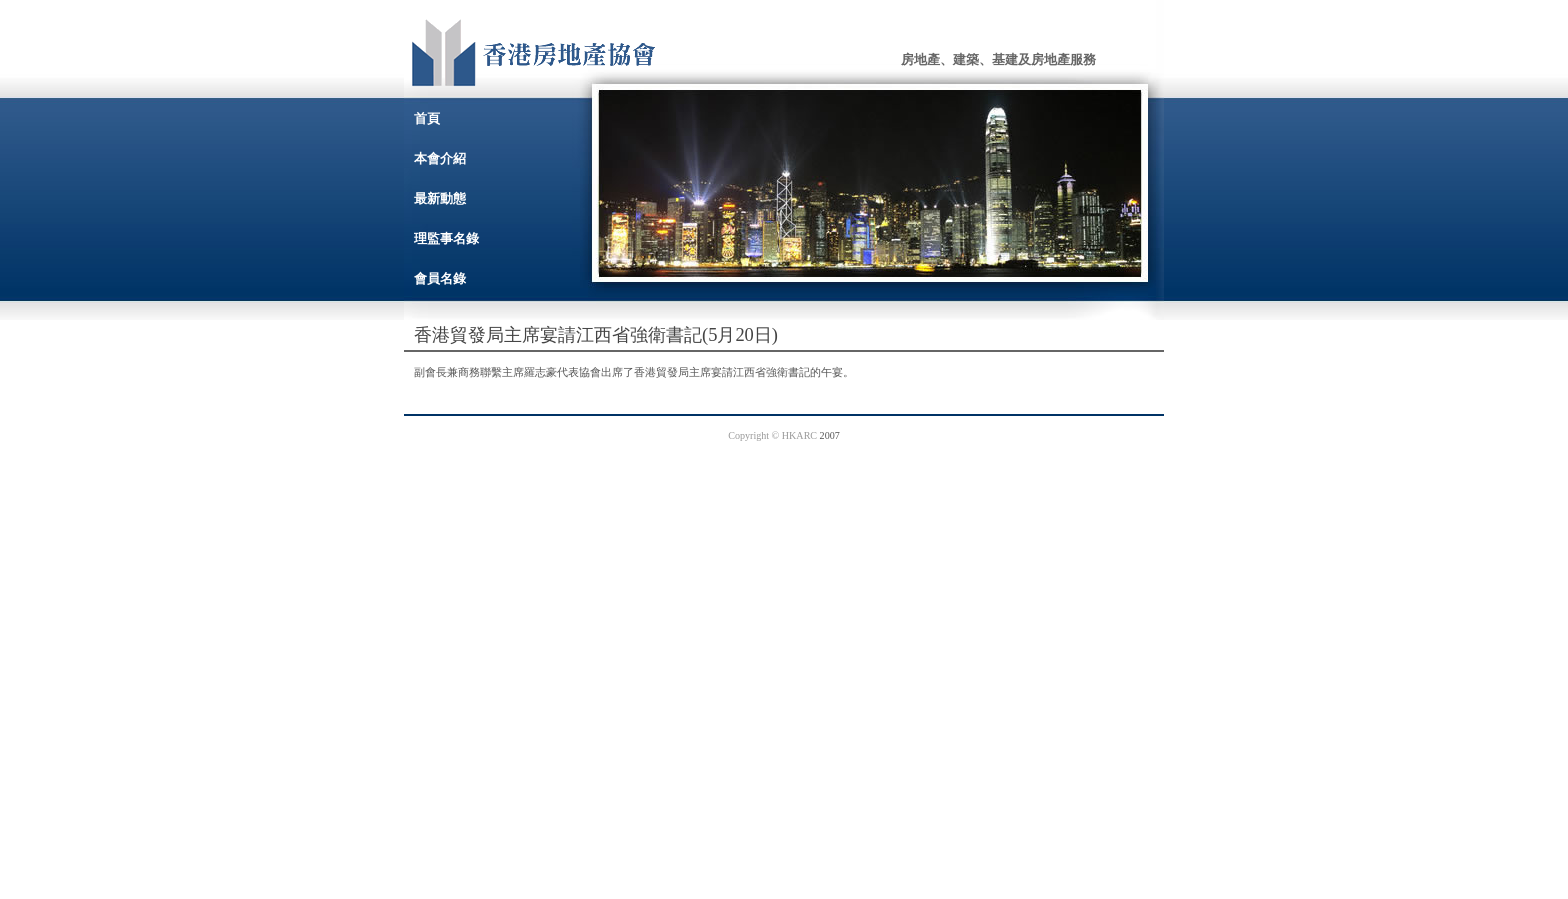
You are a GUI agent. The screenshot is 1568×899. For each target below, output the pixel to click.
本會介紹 (440, 158)
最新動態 (440, 198)
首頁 (427, 118)
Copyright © (755, 435)
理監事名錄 (446, 238)
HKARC (799, 435)
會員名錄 (440, 278)
